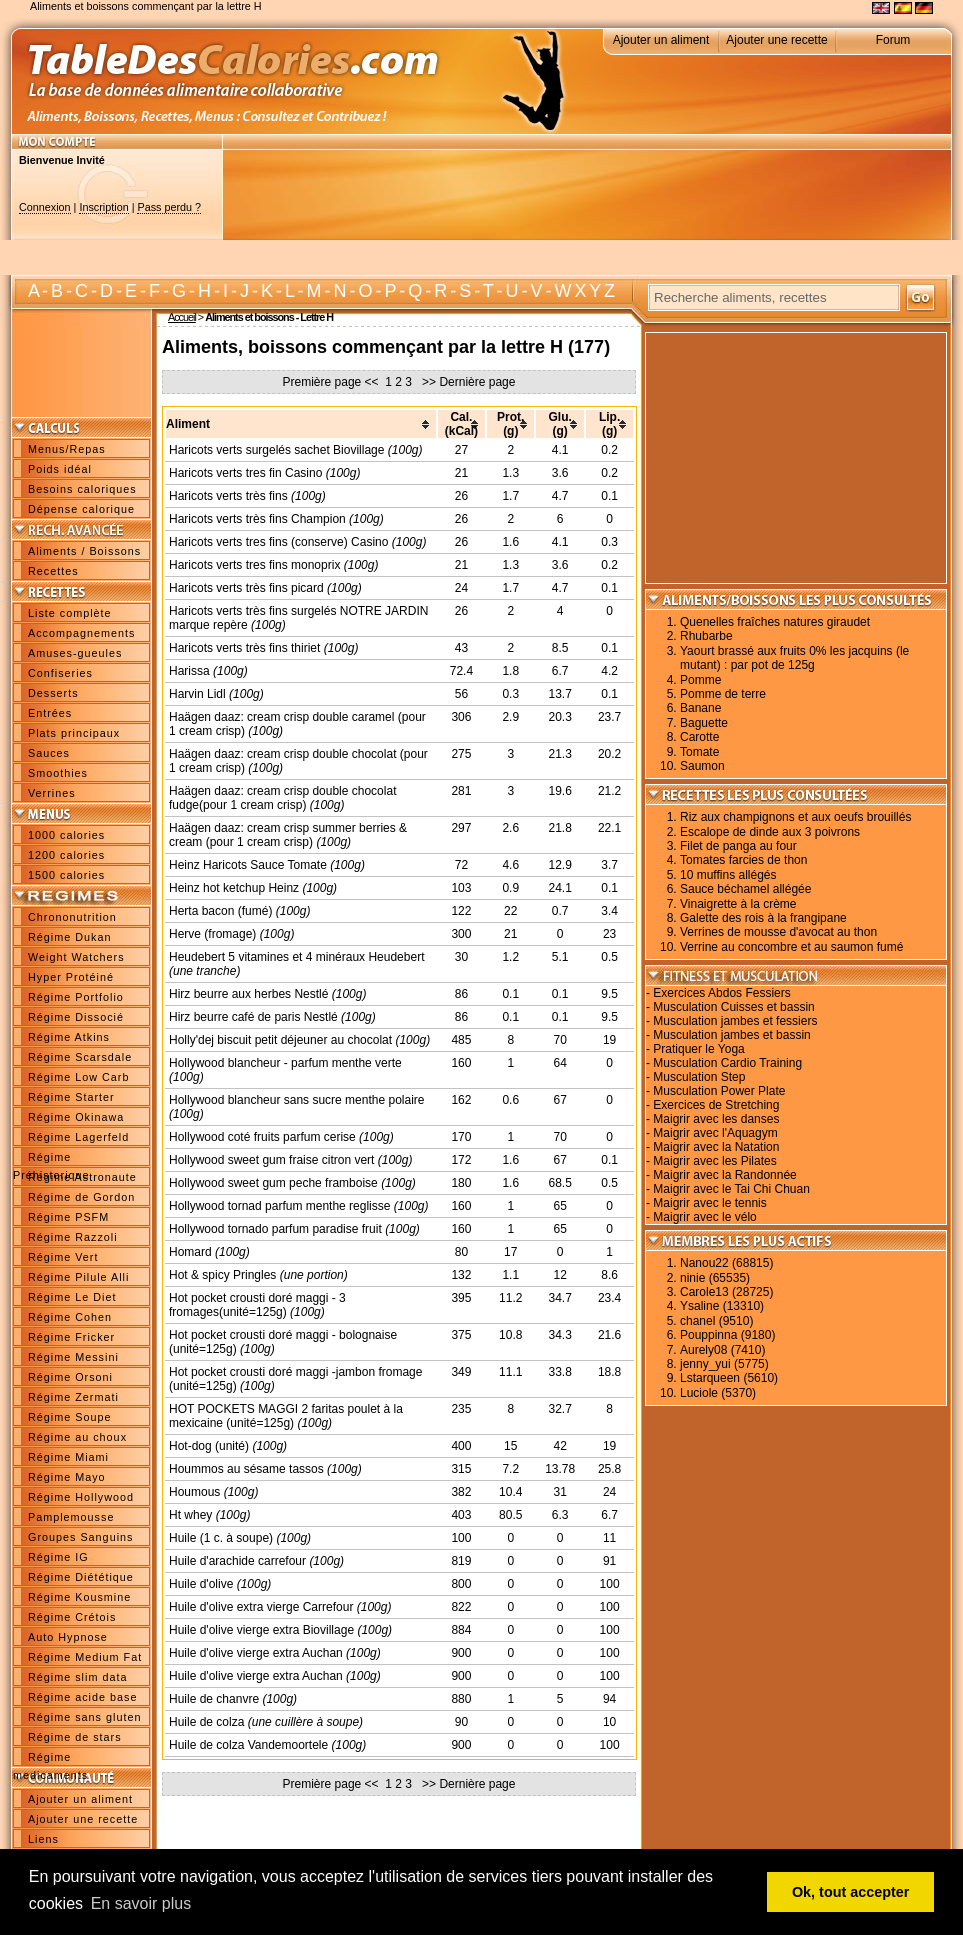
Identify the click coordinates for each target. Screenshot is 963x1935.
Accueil (182, 317)
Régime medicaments (50, 1759)
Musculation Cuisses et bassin (733, 1007)
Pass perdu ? (169, 207)
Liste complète (70, 613)
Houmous (194, 1492)
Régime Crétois (72, 1617)
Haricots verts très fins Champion (257, 519)
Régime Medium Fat (85, 1657)
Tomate (699, 752)
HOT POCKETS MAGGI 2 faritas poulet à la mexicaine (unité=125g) (286, 1416)
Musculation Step (699, 1077)
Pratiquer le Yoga (698, 1049)
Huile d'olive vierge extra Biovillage (261, 1630)
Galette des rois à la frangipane (763, 918)
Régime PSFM (68, 1217)
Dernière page (477, 382)
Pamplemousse (71, 1517)
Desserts (53, 693)
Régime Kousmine (79, 1597)
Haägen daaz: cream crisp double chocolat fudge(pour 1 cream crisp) (282, 798)
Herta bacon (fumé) (220, 911)
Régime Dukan (69, 937)
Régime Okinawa (76, 1117)
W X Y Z (584, 291)
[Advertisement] (300, 212)
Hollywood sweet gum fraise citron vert (271, 1160)
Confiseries (60, 673)
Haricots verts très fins (228, 496)
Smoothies (58, 773)
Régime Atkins (69, 1037)
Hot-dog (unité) (209, 1446)
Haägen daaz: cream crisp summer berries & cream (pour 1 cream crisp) (288, 835)
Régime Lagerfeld (78, 1137)
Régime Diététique (81, 1577)
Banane (700, 708)
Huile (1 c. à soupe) (221, 1538)
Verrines (52, 793)
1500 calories (66, 875)
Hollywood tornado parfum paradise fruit (275, 1229)
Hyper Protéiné (71, 977)
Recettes (53, 571)
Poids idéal (60, 469)
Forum (893, 40)
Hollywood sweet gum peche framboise (273, 1183)
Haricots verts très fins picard (246, 588)
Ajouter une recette (776, 40)
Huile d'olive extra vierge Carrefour (261, 1607)
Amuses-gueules (75, 653)
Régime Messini (73, 1357)
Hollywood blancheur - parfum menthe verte (285, 1063)
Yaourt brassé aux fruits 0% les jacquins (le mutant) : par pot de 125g (794, 658)
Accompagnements (81, 633)
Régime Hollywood (81, 1497)
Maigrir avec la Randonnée (724, 1175)
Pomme (700, 680)
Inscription (103, 207)
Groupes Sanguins (80, 1537)
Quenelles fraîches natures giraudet (775, 622)
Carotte (699, 737)
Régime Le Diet (72, 1297)
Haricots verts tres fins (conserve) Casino (278, 542)
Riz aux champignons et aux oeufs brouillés (795, 817)
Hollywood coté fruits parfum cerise (262, 1137)
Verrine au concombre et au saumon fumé (791, 947)
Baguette (704, 723)
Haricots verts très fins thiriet (244, 648)
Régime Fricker (71, 1337)
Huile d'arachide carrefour (237, 1561)
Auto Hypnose (68, 1637)
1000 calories (66, 835)
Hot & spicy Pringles (222, 1275)
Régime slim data (77, 1677)
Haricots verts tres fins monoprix (254, 565)
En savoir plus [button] (141, 1903)
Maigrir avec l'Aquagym (715, 1133)
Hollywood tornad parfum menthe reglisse (279, 1206)
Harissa (189, 671)
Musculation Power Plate (719, 1091)
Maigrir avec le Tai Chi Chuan (731, 1189)
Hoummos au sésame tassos (246, 1469)
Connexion (45, 207)
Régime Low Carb (78, 1077)
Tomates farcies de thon (743, 860)
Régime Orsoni (70, 1377)
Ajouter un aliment (661, 40)
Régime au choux (77, 1437)
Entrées (50, 713)
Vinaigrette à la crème (738, 904)
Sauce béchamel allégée (745, 889)
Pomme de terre (723, 694)
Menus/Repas (67, 449)
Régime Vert (63, 1257)
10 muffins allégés (728, 875)
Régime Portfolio (76, 997)
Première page (322, 382)
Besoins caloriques (82, 489)
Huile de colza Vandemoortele (248, 1745)
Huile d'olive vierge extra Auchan (256, 1653)
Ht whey (190, 1515)
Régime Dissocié (76, 1017)
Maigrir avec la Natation (716, 1147)
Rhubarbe (706, 636)
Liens (43, 1839)
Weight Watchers (76, 957)
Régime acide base (82, 1697)
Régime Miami (68, 1457)
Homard (190, 1252)
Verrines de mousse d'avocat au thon (778, 932)
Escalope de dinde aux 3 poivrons (770, 832)
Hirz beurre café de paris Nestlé (253, 1017)
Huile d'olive (201, 1584)
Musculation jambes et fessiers (735, 1021)
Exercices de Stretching (716, 1105)
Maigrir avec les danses (716, 1119)
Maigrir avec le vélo (704, 1217)
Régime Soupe (69, 1417)
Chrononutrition (72, 917)
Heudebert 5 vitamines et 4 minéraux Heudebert (296, 957)
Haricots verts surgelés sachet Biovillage (276, 450)
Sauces (49, 753)
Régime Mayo (67, 1477)
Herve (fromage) (212, 934)
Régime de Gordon (81, 1197)
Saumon (702, 766)
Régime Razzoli (73, 1237)
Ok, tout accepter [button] (851, 1892)
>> (427, 382)
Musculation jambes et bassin (731, 1035)
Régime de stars (75, 1737)
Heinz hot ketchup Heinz (234, 888)
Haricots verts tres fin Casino (245, 473)
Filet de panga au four (738, 846)
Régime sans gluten (84, 1717)
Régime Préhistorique (51, 1159)
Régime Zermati (73, 1397)
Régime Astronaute (82, 1177)
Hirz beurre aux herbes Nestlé (248, 994)
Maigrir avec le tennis (709, 1203)
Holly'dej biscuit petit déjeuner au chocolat (280, 1040)
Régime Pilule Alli (78, 1277)
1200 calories (66, 855)
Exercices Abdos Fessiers (721, 993)
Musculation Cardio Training (727, 1063)
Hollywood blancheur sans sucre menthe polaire (296, 1100)
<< (372, 382)
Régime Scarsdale (80, 1057)
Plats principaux (74, 733)
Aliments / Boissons (84, 551)
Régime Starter (71, 1097)
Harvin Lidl (197, 694)
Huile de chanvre (214, 1699)
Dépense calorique (81, 509)
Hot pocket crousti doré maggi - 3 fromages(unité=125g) (257, 1305)
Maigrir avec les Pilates (714, 1161)
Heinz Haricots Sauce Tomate (248, 865)
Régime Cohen (70, 1317)
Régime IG (58, 1557)
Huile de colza (206, 1722)
